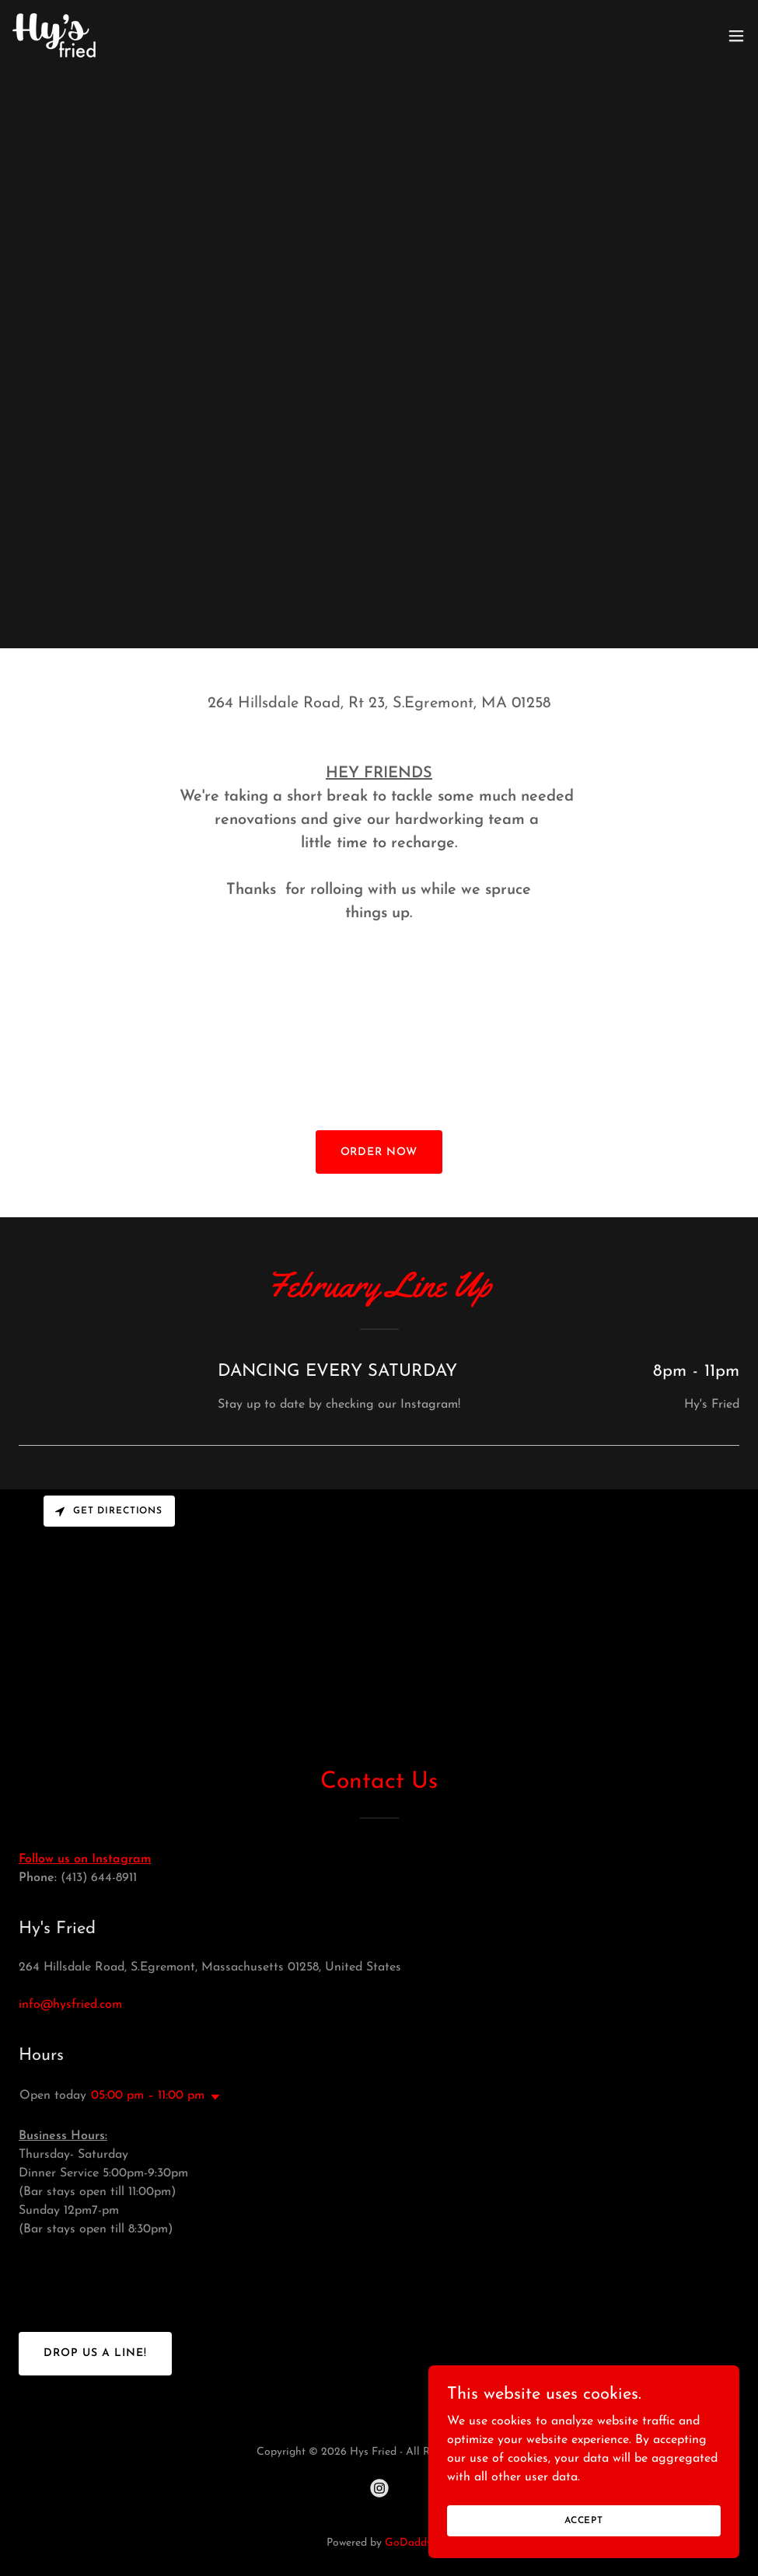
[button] (736, 35)
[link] (54, 35)
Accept (583, 2520)
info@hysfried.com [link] (70, 2004)
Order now (379, 1152)
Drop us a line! (95, 2353)
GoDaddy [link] (408, 2543)
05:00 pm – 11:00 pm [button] (147, 2095)
